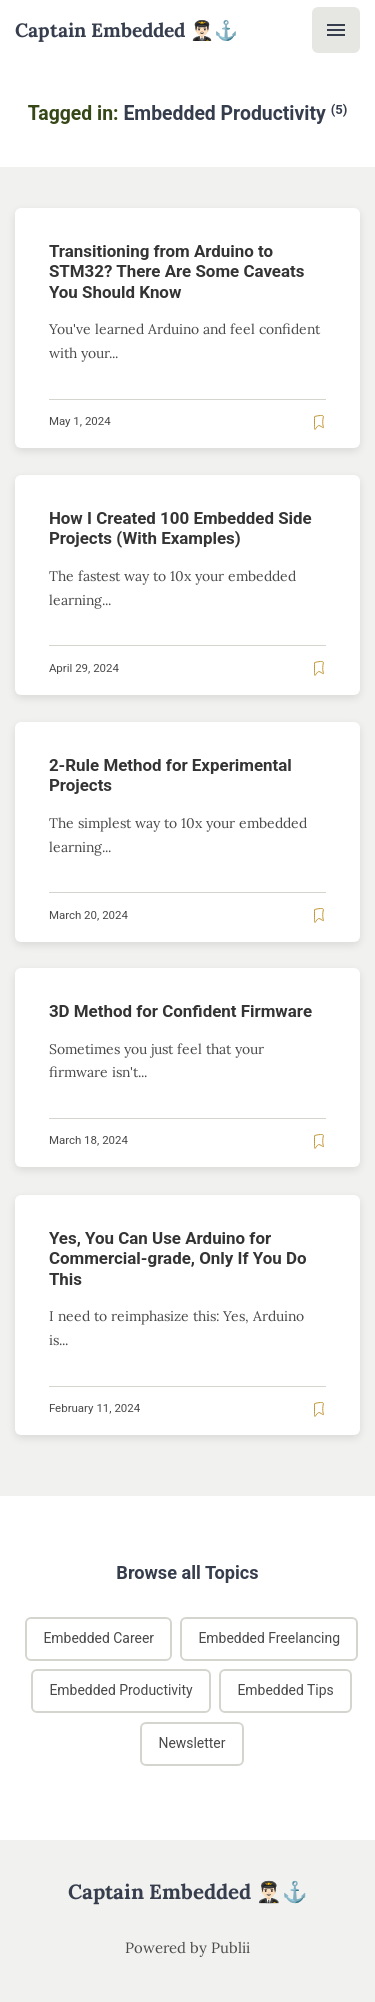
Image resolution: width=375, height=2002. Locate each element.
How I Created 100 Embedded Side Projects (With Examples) (180, 528)
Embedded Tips (286, 1691)
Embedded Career (98, 1638)
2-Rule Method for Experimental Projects (170, 774)
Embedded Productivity (120, 1691)
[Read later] (319, 421)
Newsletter (191, 1743)
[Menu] (336, 30)
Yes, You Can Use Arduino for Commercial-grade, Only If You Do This (178, 1258)
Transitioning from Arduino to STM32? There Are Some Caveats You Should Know (177, 271)
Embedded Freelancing (270, 1638)
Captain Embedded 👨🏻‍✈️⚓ (126, 30)
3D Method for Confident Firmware (180, 1011)
